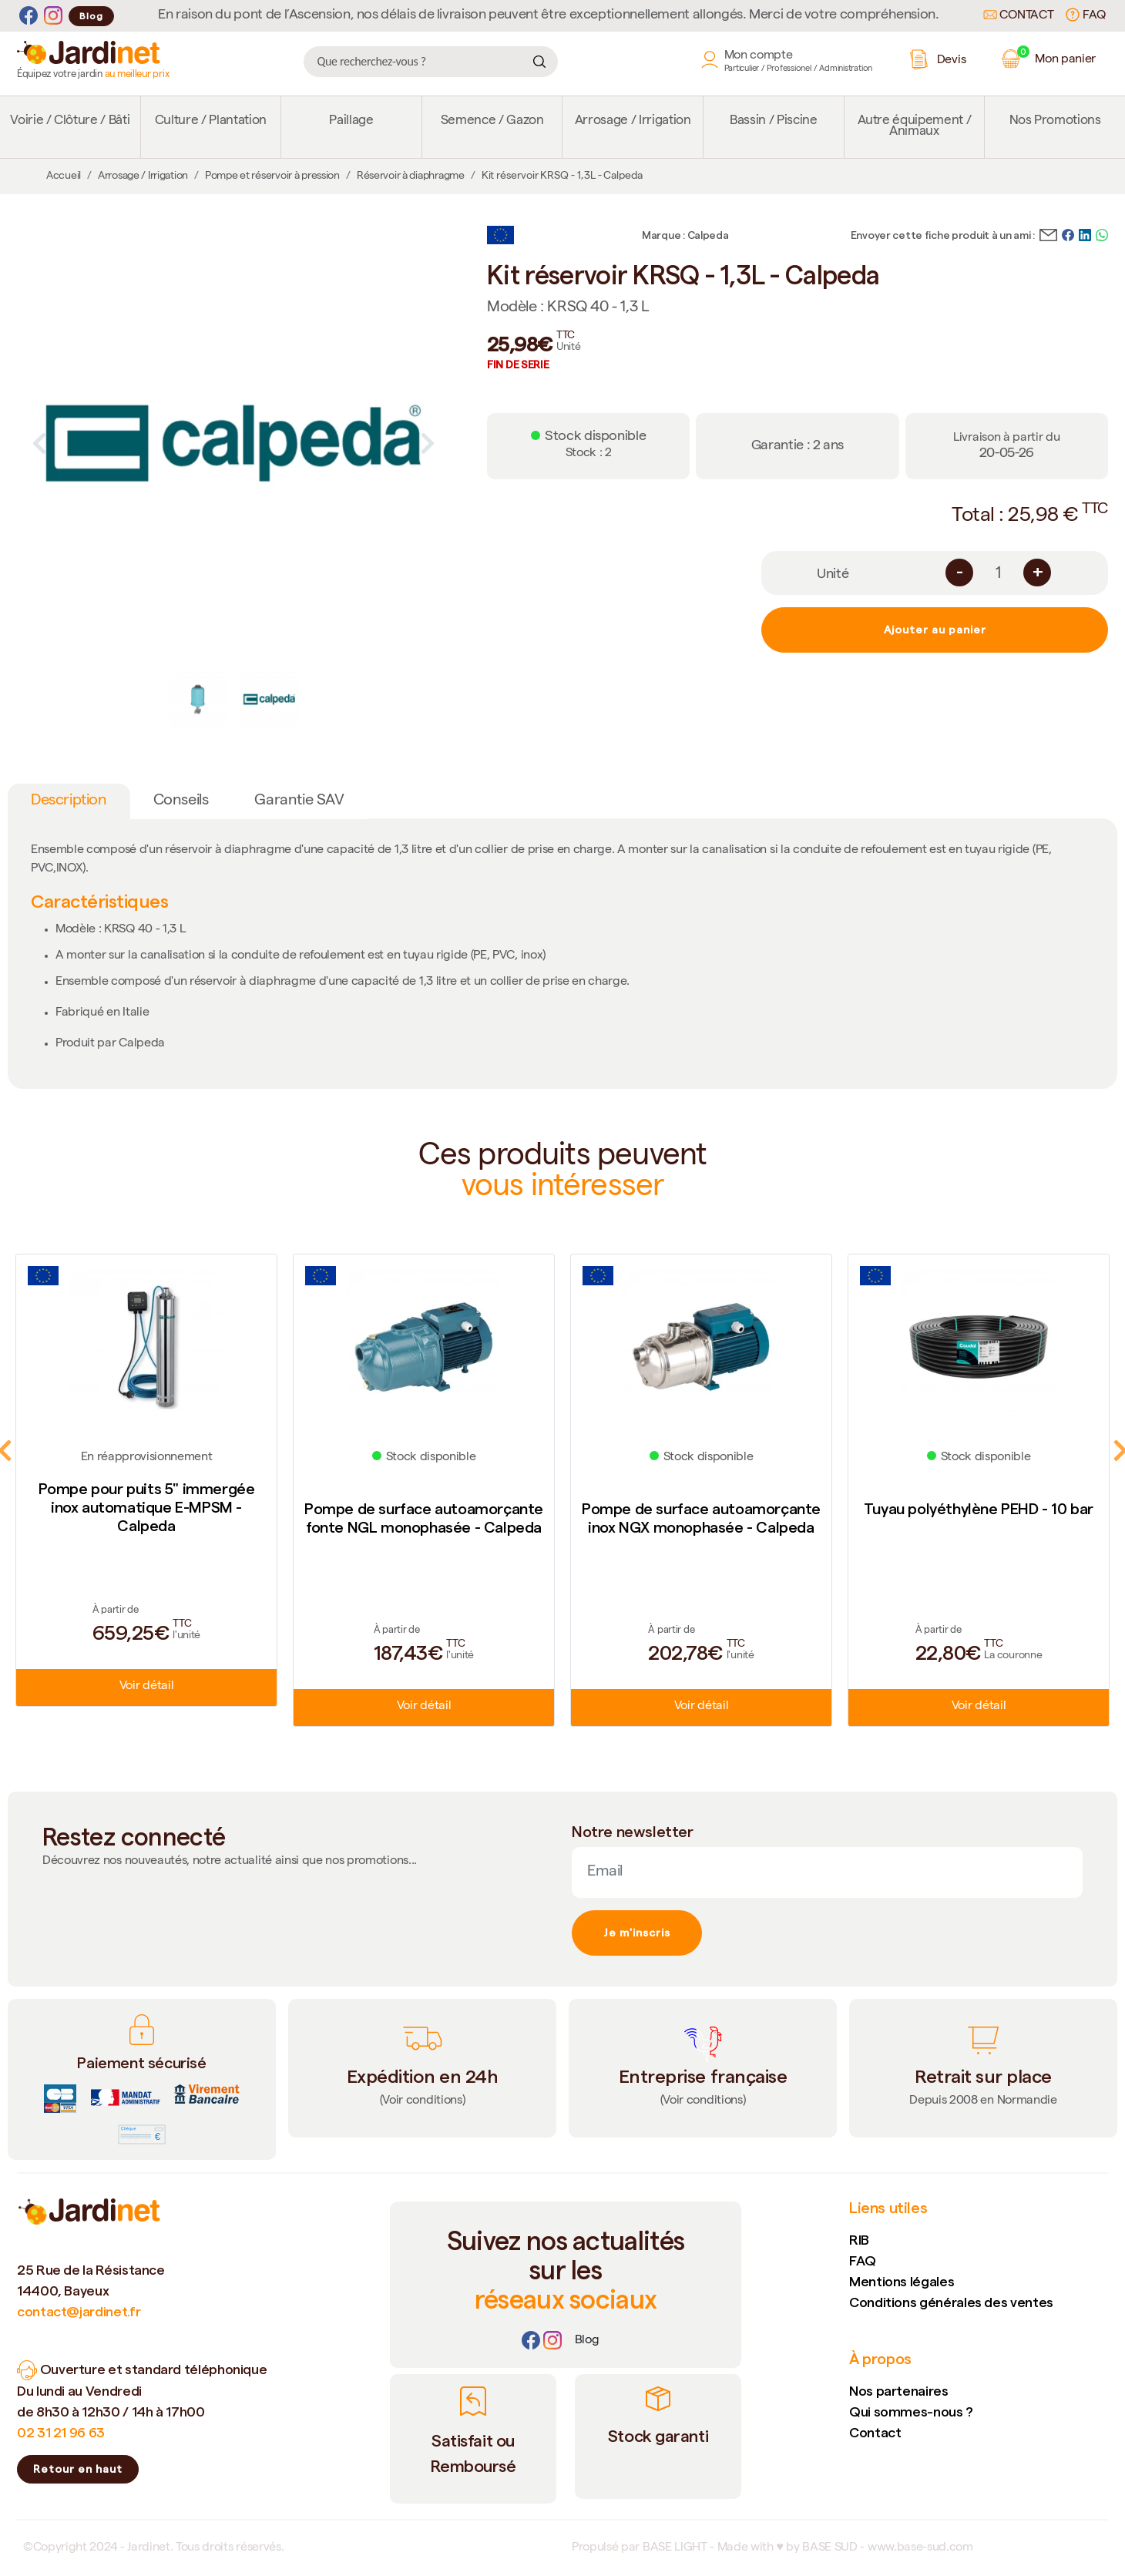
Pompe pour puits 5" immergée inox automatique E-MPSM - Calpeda (147, 1507)
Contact (1018, 16)
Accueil (63, 176)
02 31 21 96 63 (61, 2432)
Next (427, 443)
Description (69, 801)
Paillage (351, 121)
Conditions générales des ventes (951, 2302)
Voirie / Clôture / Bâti (69, 121)
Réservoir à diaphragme (411, 176)
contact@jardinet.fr (78, 2311)
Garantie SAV (299, 801)
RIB (859, 2239)
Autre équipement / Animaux (915, 127)
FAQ (1086, 15)
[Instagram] (53, 15)
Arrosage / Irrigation (633, 121)
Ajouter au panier (935, 629)
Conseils (181, 801)
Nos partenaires (899, 2390)
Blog (91, 16)
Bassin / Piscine (774, 121)
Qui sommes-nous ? (911, 2411)
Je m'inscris (636, 1932)
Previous (39, 443)
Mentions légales (901, 2281)
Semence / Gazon (492, 121)
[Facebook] (28, 15)
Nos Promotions (1055, 121)
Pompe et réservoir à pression (272, 176)
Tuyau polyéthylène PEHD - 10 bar (978, 1508)
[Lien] (587, 2341)
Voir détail (146, 1687)
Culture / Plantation (211, 121)
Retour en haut (78, 2469)
